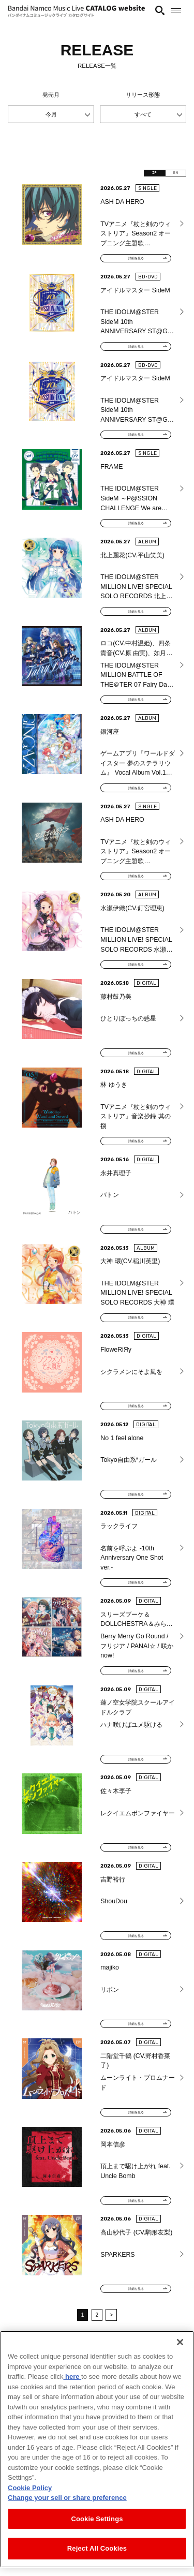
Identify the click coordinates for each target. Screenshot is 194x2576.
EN (170, 174)
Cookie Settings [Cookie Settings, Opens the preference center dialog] (97, 2519)
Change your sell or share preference (67, 2497)
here (72, 2376)
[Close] (180, 2342)
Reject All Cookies (97, 2548)
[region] (97, 2449)
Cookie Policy (30, 2488)
